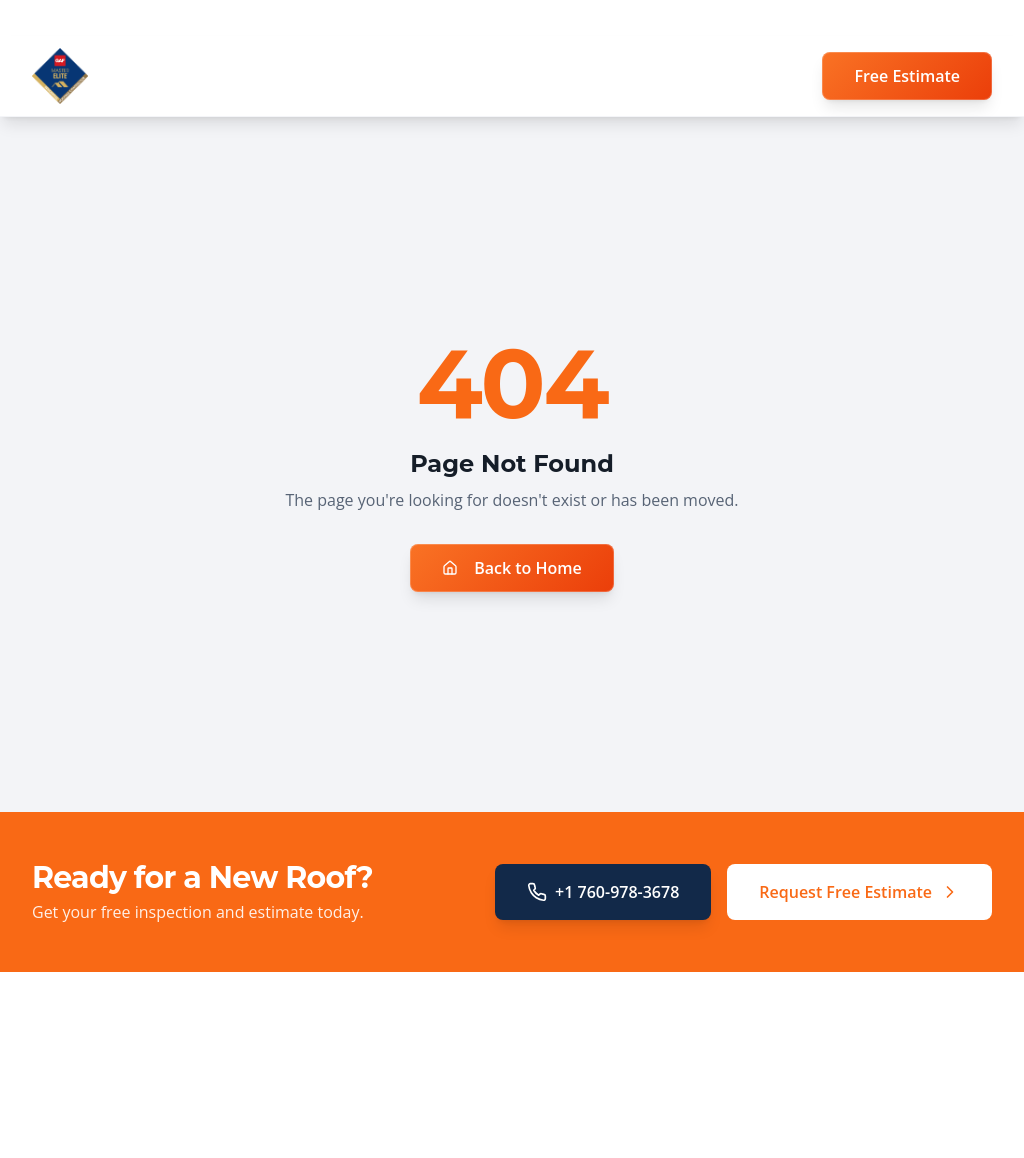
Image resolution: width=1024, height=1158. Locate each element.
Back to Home (512, 568)
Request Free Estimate (859, 892)
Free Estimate (907, 76)
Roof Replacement (353, 1089)
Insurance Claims (349, 1117)
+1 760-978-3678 (603, 892)
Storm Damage (343, 1145)
